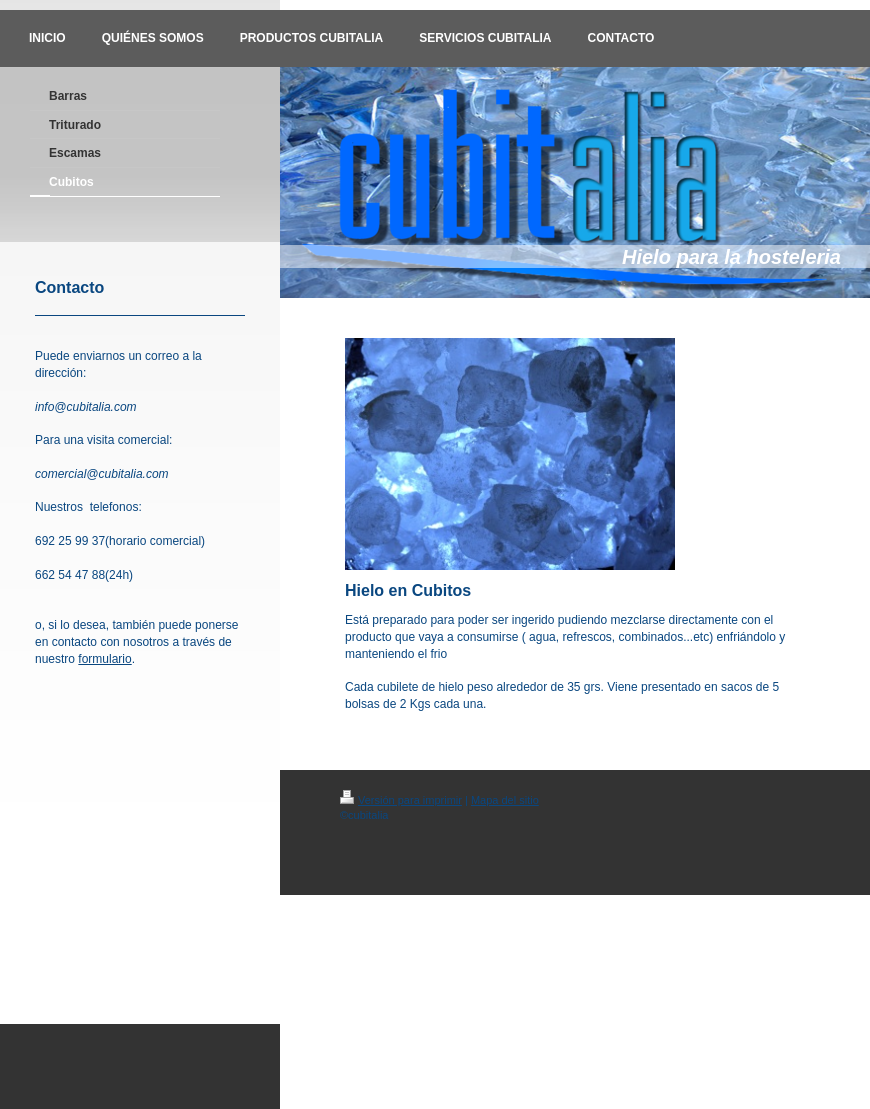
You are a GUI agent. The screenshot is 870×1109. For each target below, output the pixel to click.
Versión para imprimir (401, 800)
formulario (104, 659)
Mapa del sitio (505, 800)
